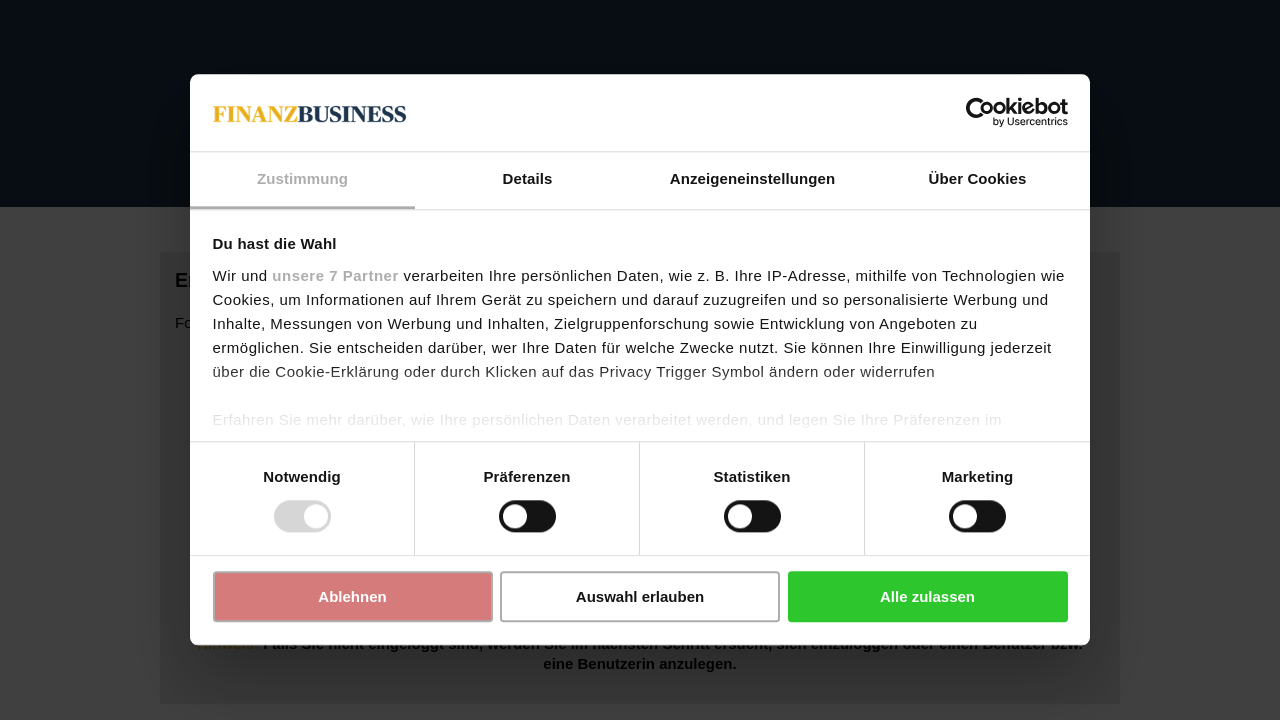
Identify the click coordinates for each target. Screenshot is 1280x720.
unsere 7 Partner (335, 275)
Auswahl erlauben (640, 596)
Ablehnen (352, 596)
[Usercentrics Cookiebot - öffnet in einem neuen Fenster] (980, 113)
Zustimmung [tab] (302, 178)
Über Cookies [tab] (978, 178)
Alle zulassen (927, 596)
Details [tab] (528, 178)
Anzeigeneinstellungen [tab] (752, 178)
